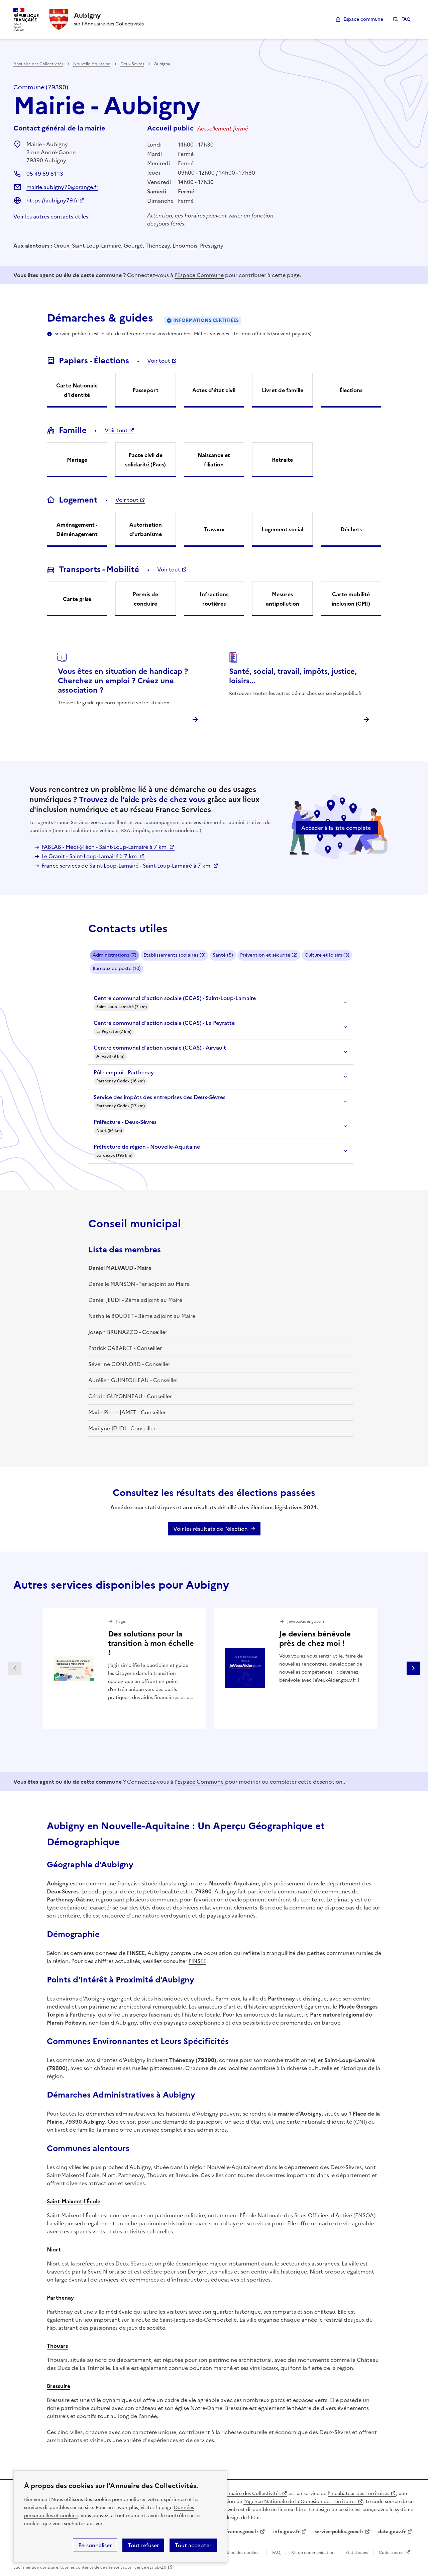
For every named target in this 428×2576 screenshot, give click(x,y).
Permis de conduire (145, 599)
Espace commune (363, 19)
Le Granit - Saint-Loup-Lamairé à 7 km (89, 856)
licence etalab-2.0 (149, 2567)
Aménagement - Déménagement (77, 529)
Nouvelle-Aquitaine (91, 64)
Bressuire (58, 2386)
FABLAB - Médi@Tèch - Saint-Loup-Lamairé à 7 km (104, 847)
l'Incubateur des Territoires (358, 2493)
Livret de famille (282, 390)
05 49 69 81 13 (44, 174)
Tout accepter (193, 2545)
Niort (54, 2249)
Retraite (282, 460)
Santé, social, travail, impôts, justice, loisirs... (293, 676)
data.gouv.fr (392, 2531)
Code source (391, 2553)
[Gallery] (214, 1668)
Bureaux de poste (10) (117, 968)
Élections (350, 390)
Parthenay (60, 2298)
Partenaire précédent (14, 1668)
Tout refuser (143, 2545)
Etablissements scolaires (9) (174, 955)
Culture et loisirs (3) (327, 955)
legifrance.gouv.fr (238, 2531)
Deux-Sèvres (132, 64)
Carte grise (77, 599)
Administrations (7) (114, 955)
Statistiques (356, 2553)
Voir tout (158, 361)
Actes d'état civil (213, 390)
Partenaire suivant (413, 1668)
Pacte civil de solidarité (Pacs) (145, 459)
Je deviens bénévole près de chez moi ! (315, 1638)
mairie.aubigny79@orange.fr (62, 187)
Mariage (77, 460)
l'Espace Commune (199, 275)
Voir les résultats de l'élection (210, 1529)
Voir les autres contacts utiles (50, 216)
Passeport (145, 390)
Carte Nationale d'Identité (77, 390)
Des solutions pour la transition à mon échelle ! (151, 1643)
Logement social (282, 529)
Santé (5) (223, 955)
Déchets (351, 529)
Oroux (61, 246)
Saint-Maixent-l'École (73, 2201)
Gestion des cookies (239, 2553)
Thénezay (157, 246)
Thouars (57, 2346)
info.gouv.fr (286, 2531)
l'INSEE (197, 1961)
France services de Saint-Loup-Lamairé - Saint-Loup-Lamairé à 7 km (126, 866)
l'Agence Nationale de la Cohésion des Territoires (299, 2501)
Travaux (214, 529)
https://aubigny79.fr (52, 200)
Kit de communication (312, 2553)
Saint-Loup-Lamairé (96, 246)
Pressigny (211, 246)
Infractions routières (214, 599)
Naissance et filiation (214, 459)
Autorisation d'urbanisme (145, 529)
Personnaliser (95, 2545)
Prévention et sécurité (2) (269, 955)
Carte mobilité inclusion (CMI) (351, 599)
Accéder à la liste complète (336, 828)
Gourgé (133, 246)
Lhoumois (185, 246)
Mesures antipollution (282, 599)
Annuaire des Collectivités (38, 64)
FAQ (406, 19)
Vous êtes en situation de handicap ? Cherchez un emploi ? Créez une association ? (123, 681)
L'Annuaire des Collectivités (249, 2493)
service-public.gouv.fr (339, 2531)
